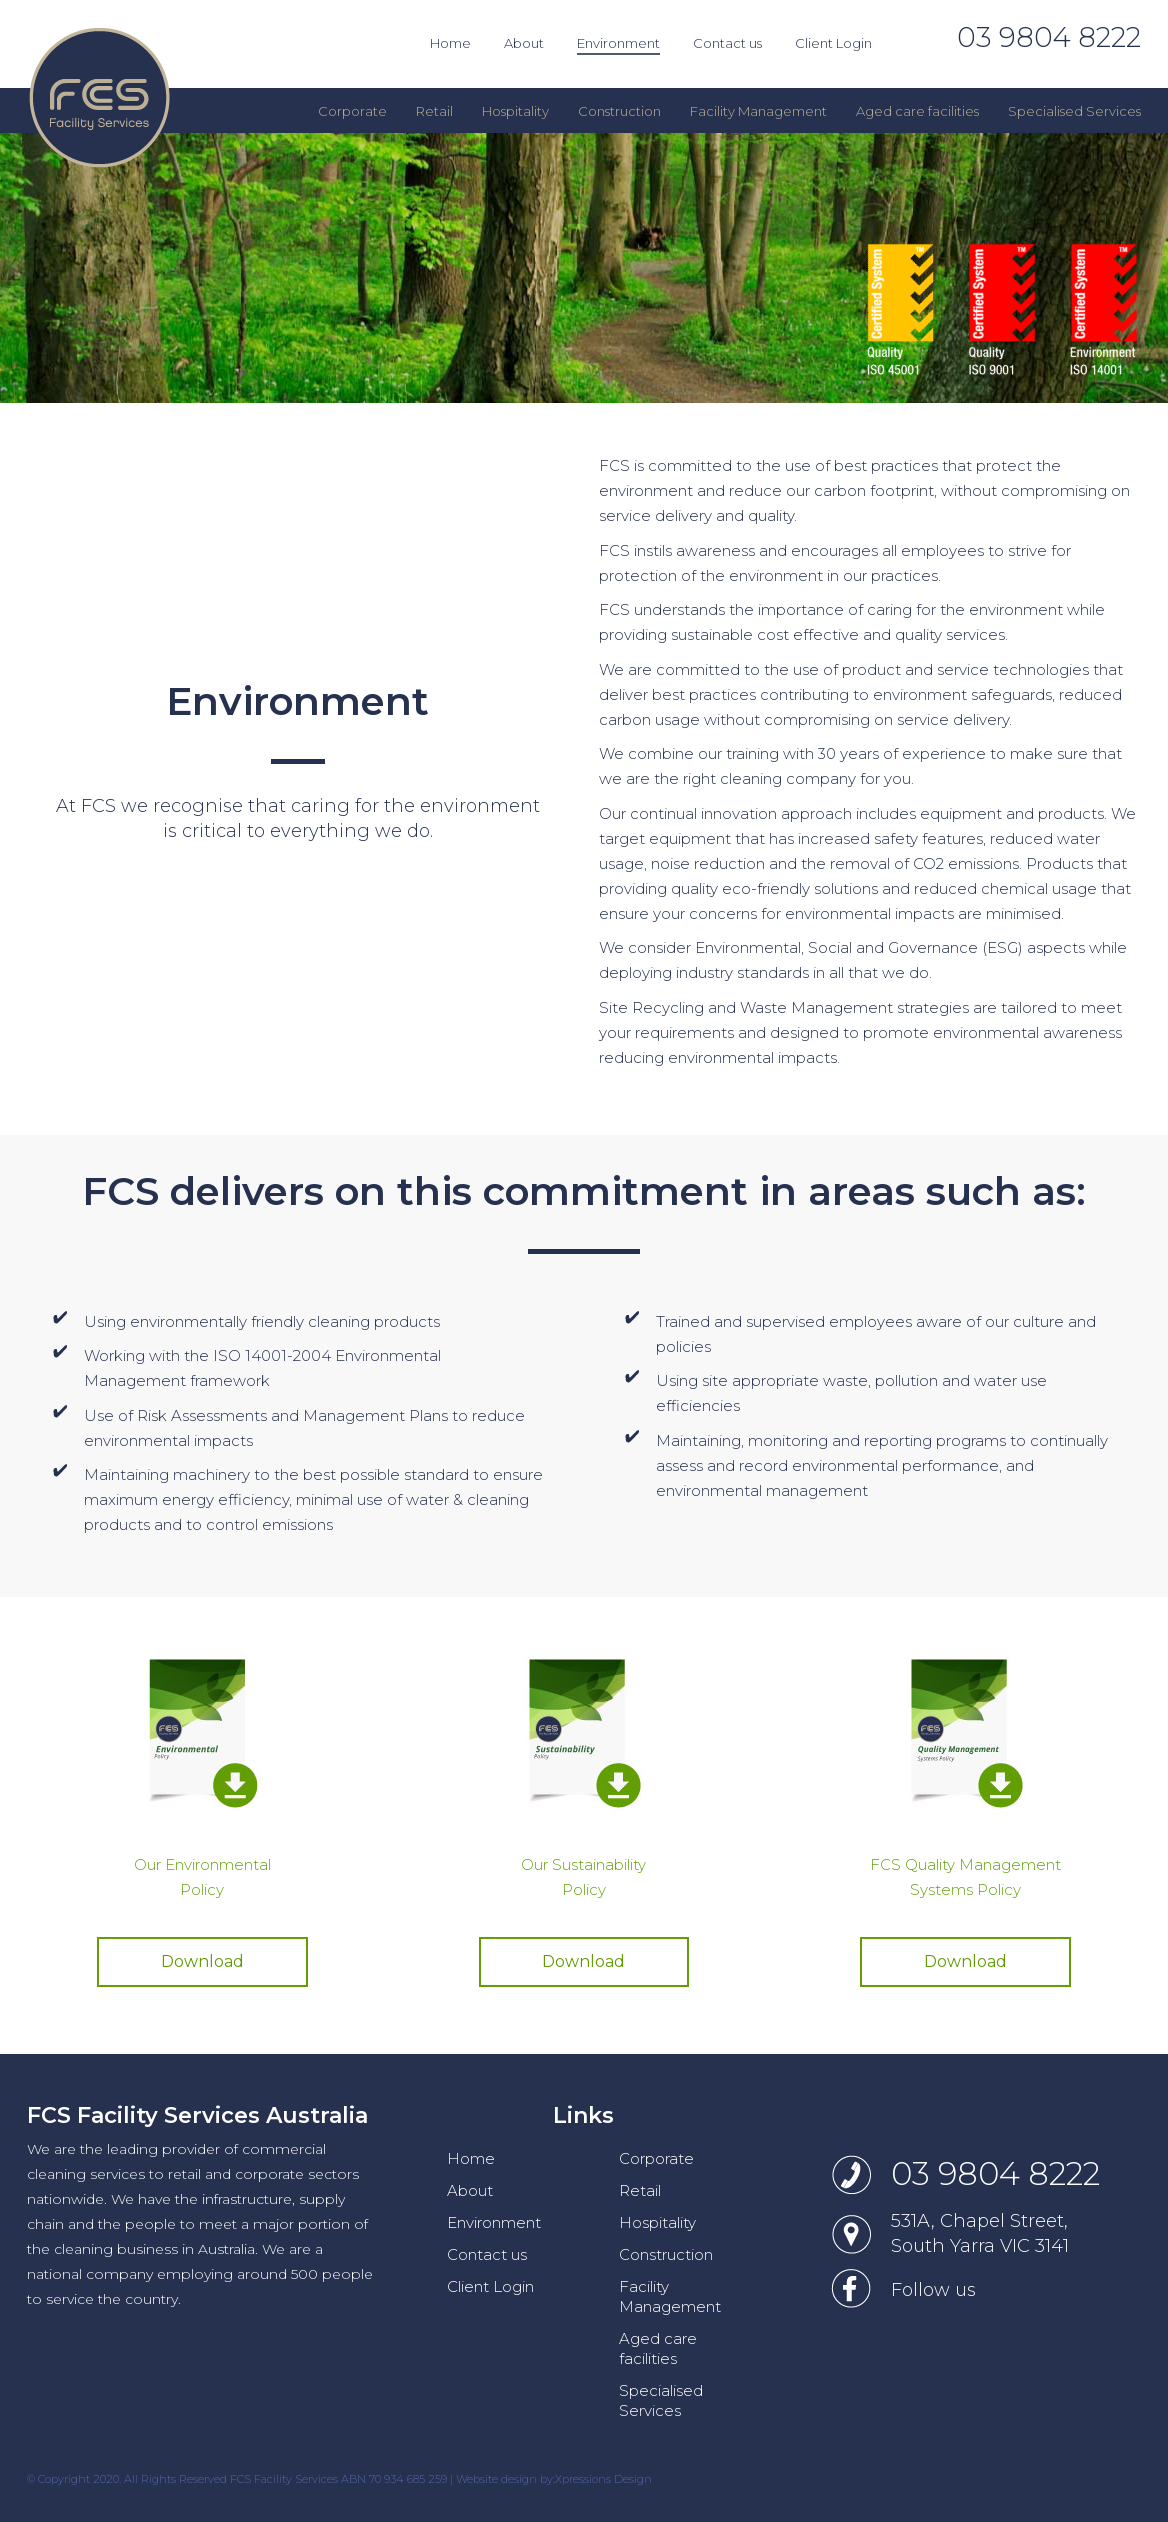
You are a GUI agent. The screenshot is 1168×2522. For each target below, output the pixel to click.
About (470, 2190)
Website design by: (505, 2479)
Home (471, 2158)
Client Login (490, 2286)
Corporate (656, 2158)
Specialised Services (661, 2400)
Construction (666, 2254)
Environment (494, 2222)
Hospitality (657, 2222)
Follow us (933, 2290)
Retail (640, 2190)
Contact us (487, 2254)
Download (202, 1961)
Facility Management (670, 2296)
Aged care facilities (658, 2348)
